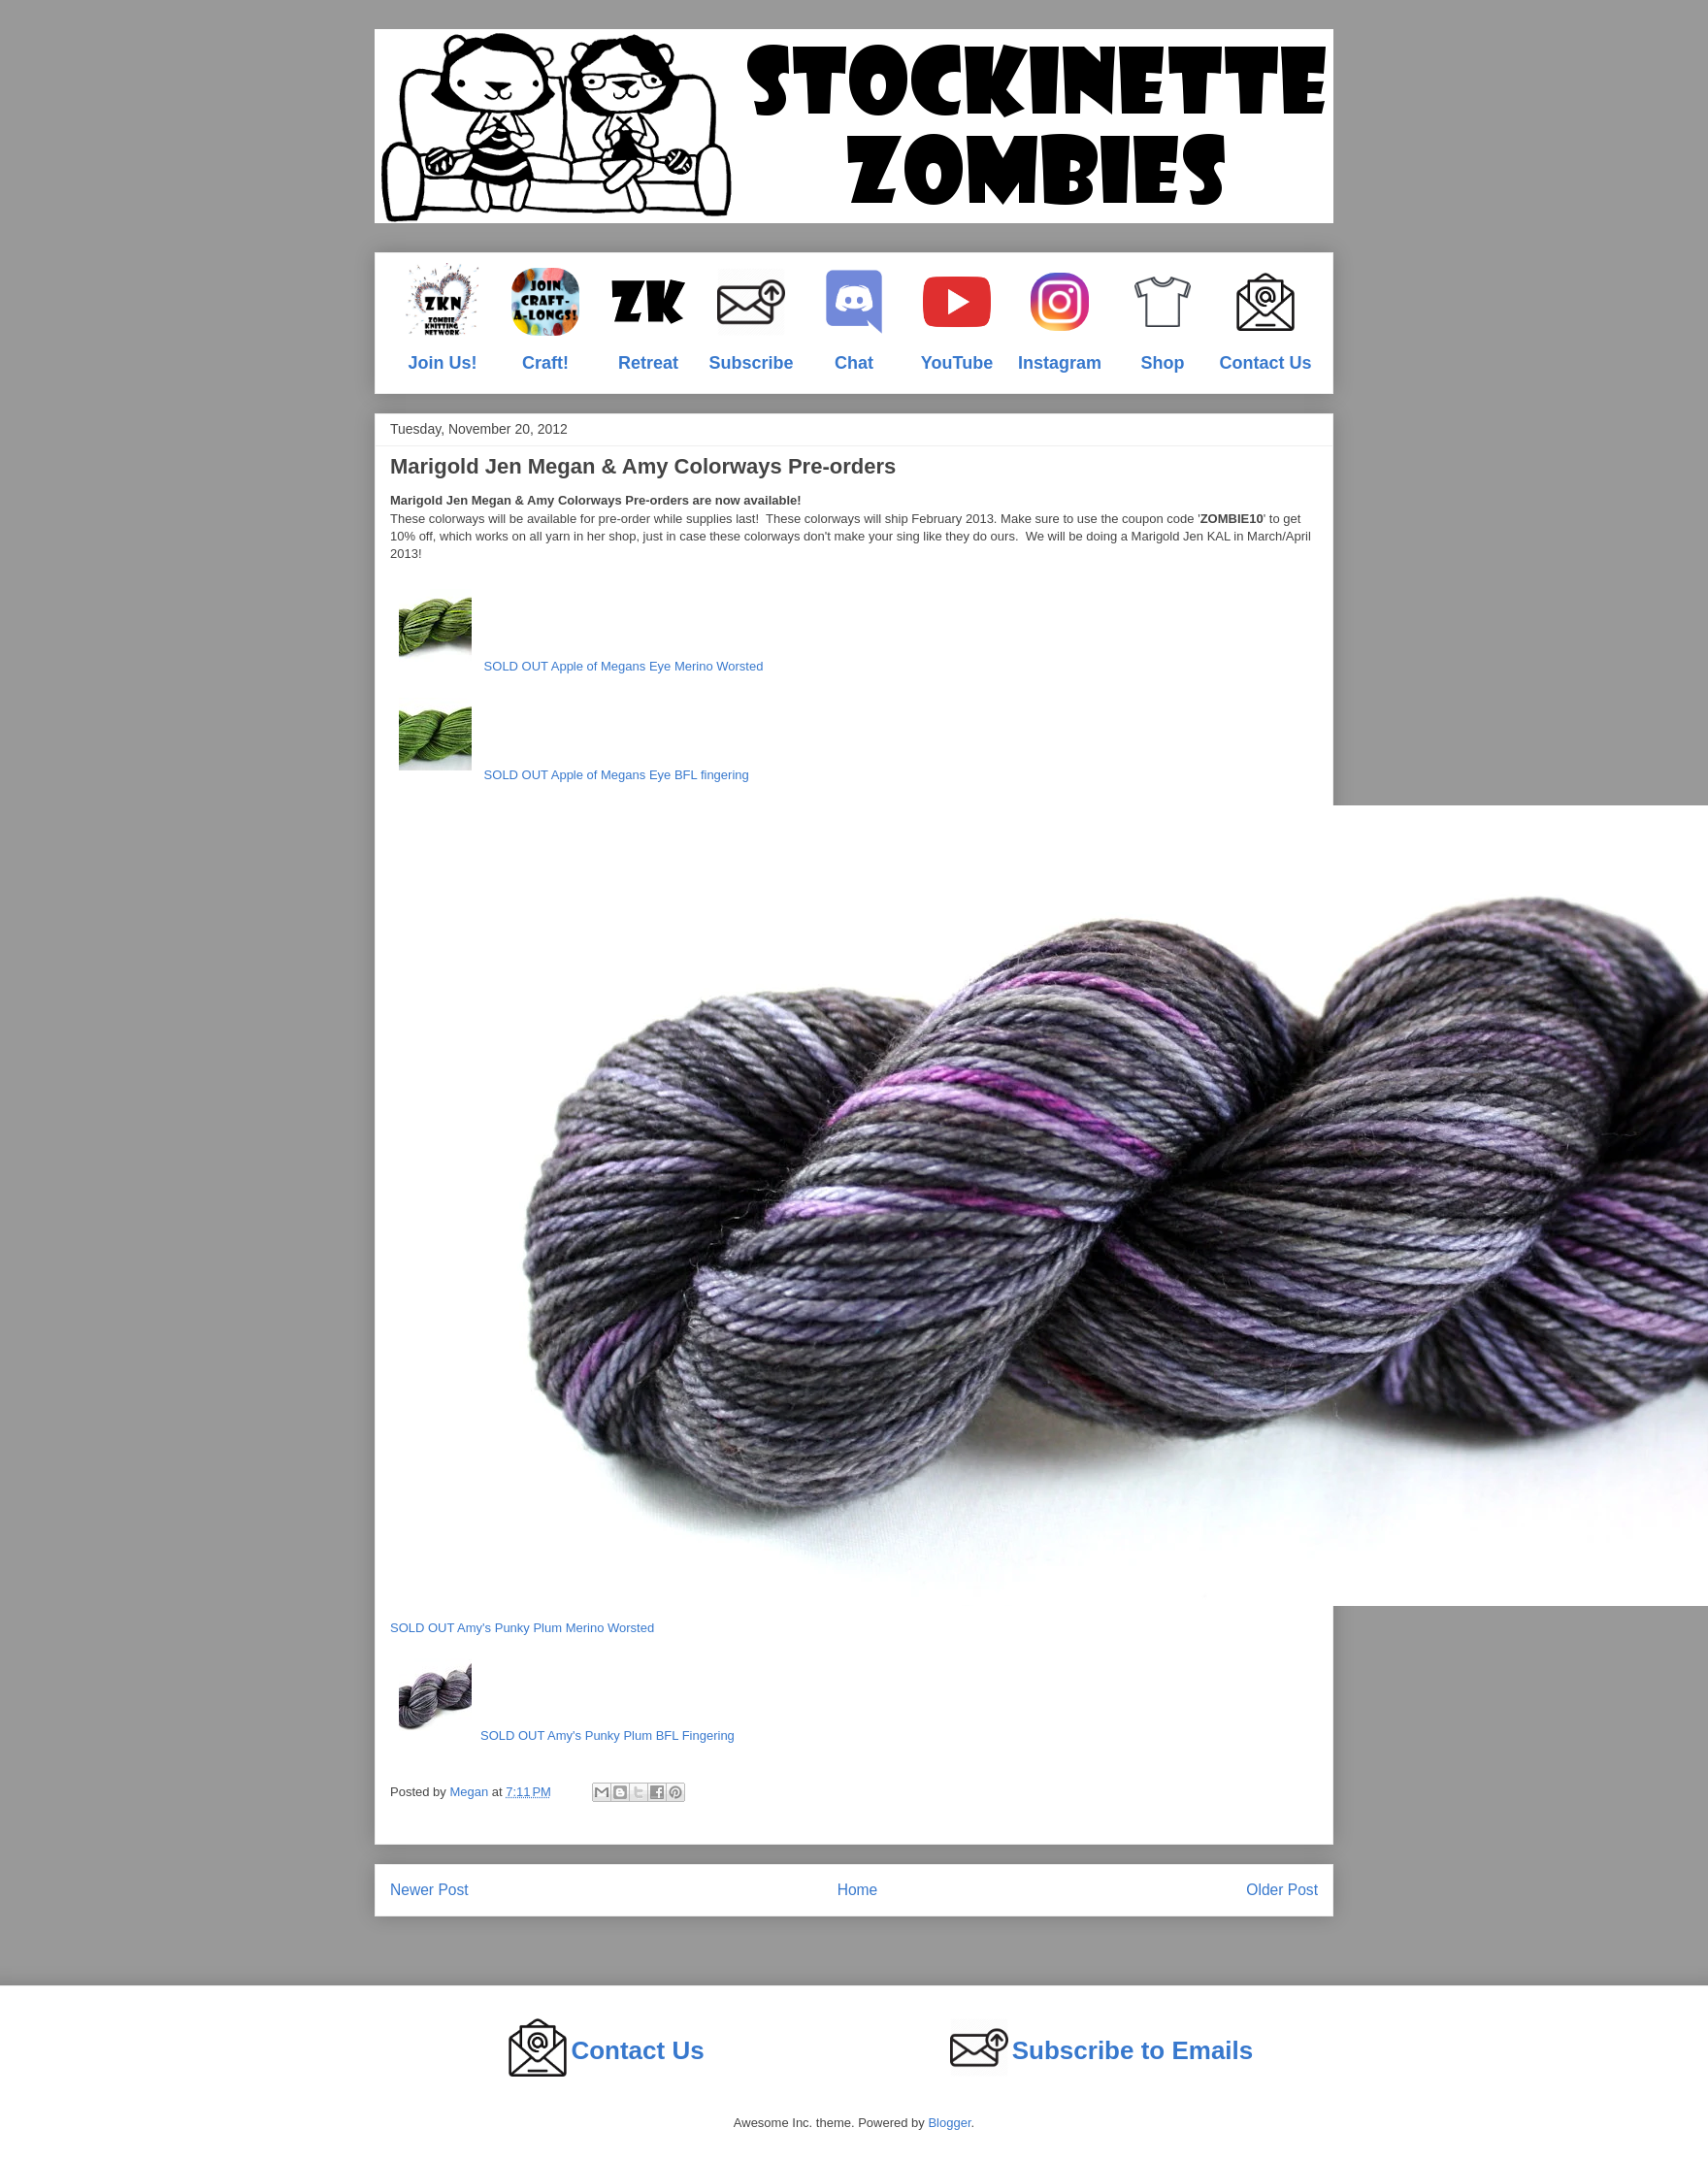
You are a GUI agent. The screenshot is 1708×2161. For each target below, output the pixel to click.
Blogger (949, 2122)
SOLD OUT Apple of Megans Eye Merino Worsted (576, 626)
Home (858, 1890)
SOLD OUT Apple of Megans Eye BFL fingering (569, 735)
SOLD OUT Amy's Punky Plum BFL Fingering (562, 1696)
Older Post (1282, 1890)
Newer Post (429, 1890)
